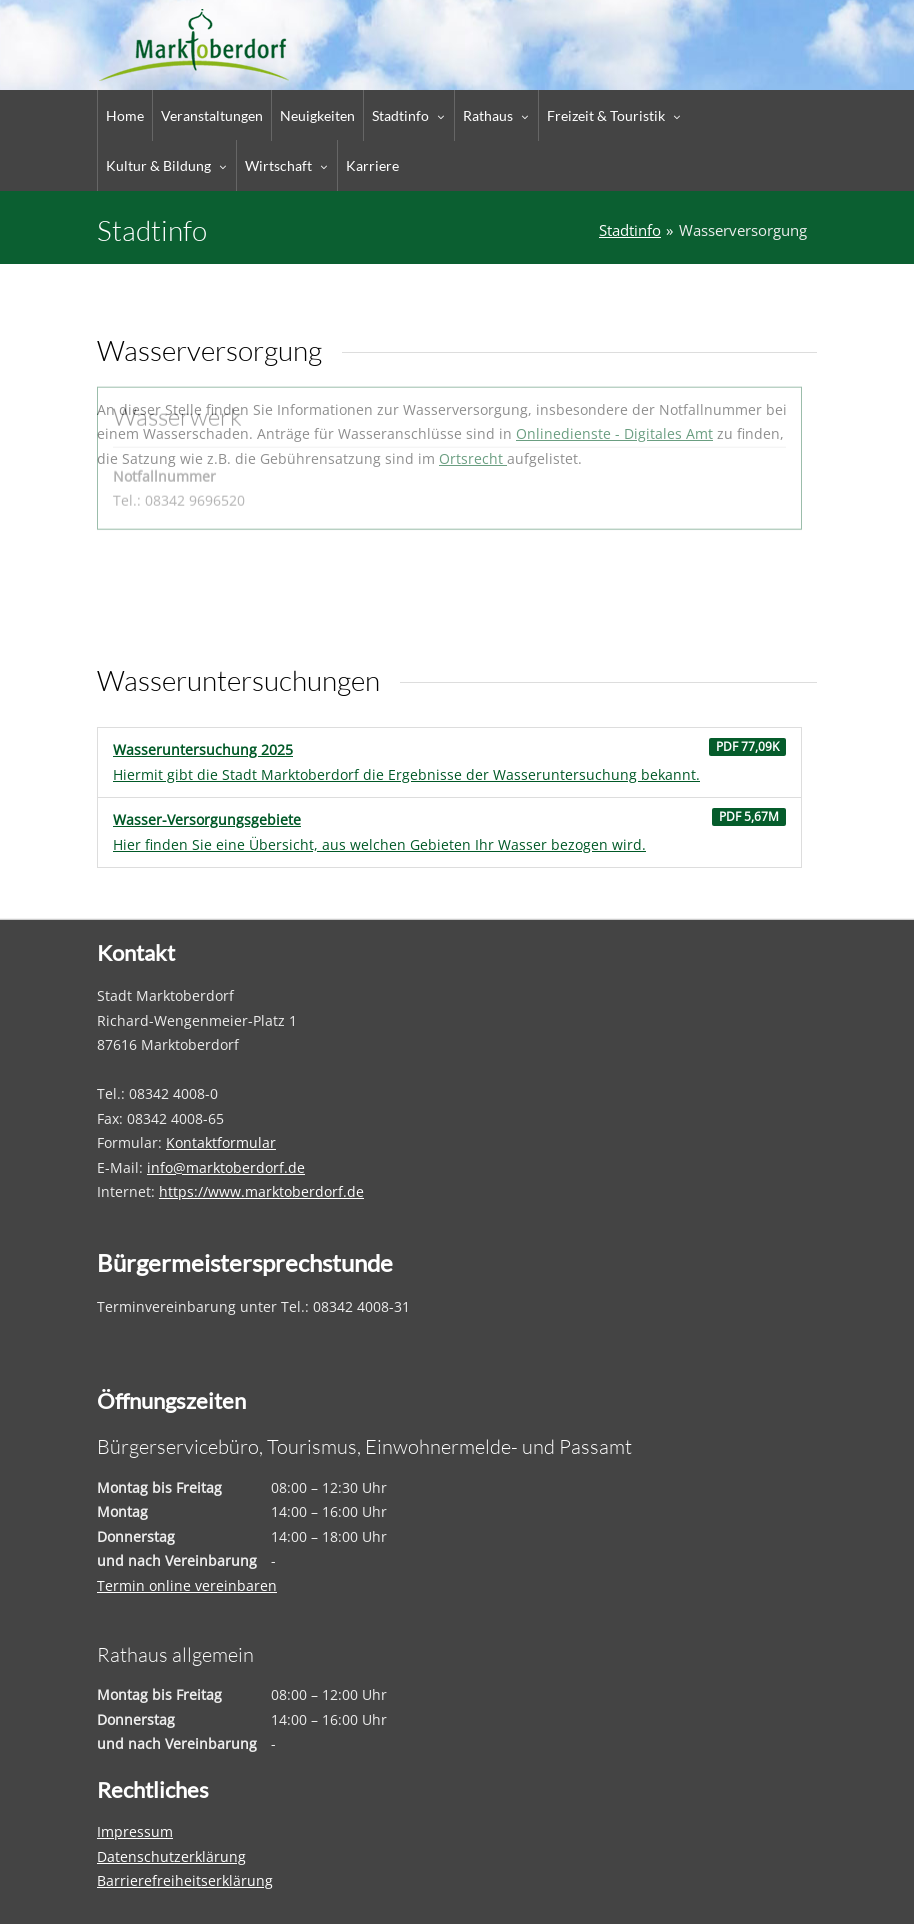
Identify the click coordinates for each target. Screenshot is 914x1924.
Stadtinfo (400, 115)
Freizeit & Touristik (606, 115)
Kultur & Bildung (158, 165)
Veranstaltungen (212, 115)
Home (125, 115)
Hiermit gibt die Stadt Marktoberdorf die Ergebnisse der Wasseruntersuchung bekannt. (449, 761)
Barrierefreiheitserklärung (185, 1880)
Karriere (372, 165)
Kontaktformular (221, 1142)
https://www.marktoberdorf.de (261, 1191)
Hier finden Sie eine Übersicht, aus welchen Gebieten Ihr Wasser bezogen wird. (449, 831)
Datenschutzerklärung (171, 1856)
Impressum (135, 1831)
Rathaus (488, 115)
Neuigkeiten (317, 115)
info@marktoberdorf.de (226, 1167)
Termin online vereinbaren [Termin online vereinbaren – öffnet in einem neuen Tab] (187, 1585)
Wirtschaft (278, 165)
